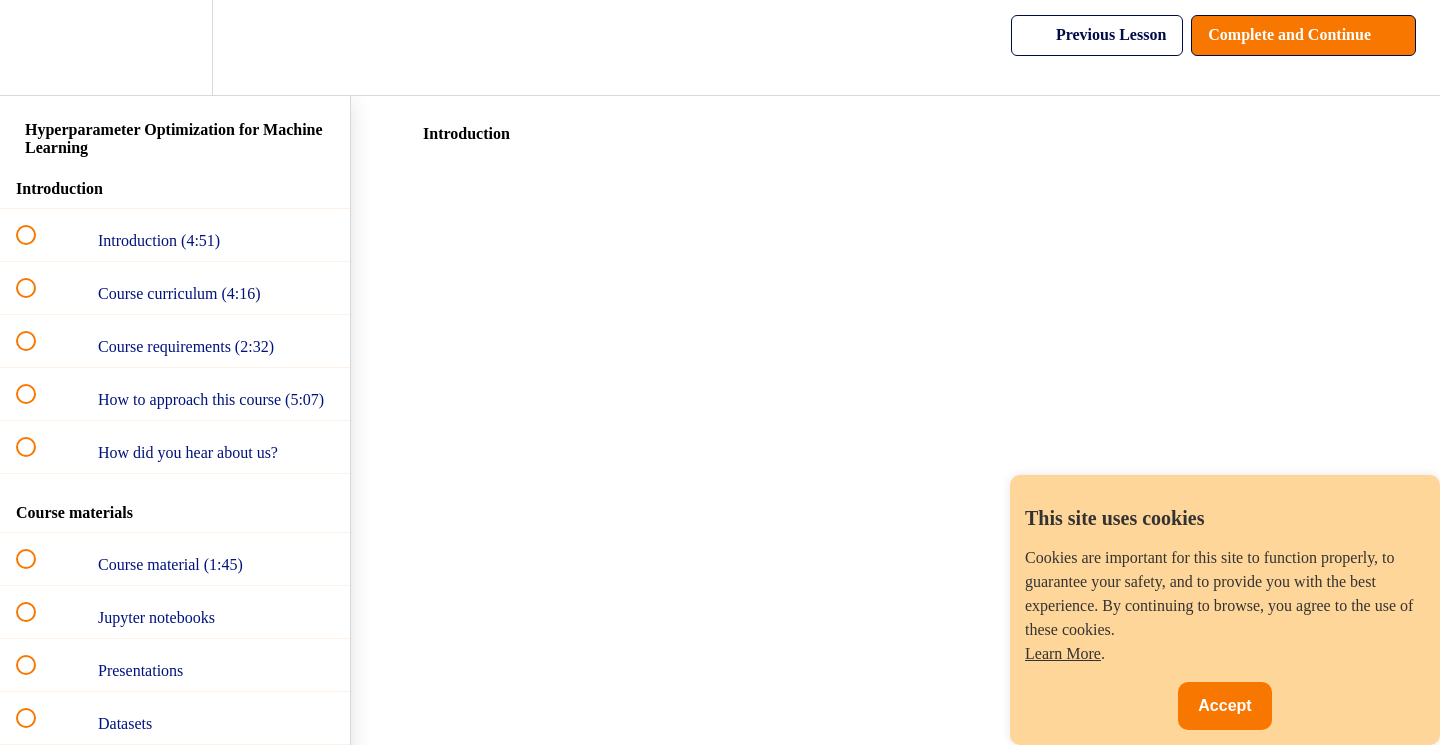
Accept (1224, 705)
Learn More (1063, 653)
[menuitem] (175, 47)
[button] (37, 47)
